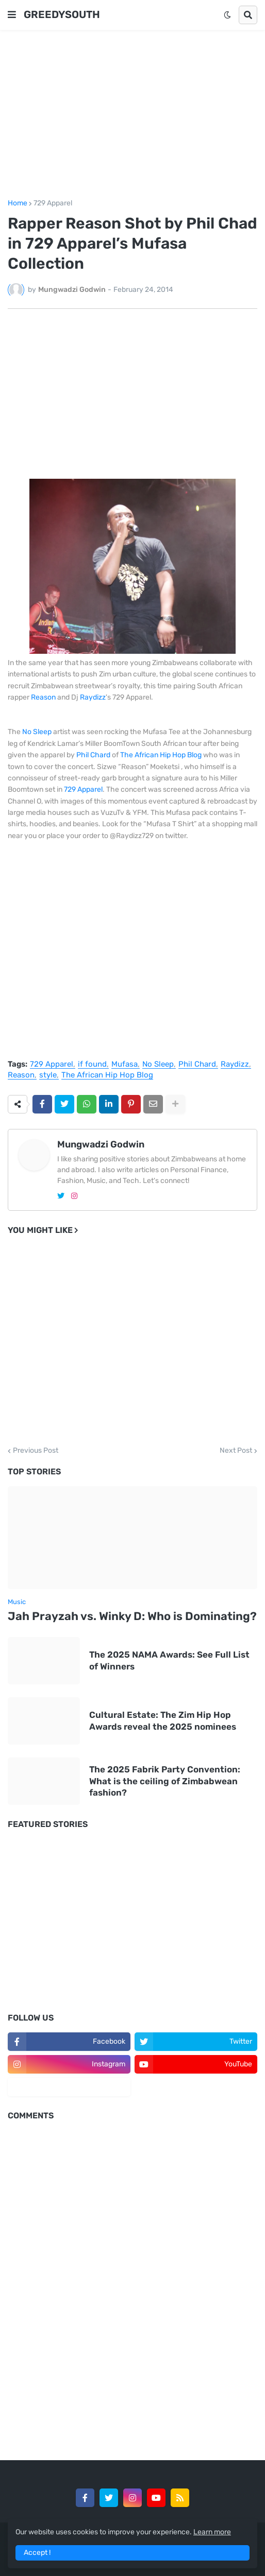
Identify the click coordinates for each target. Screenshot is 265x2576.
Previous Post (35, 1450)
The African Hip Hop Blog (161, 755)
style (48, 1075)
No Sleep (37, 731)
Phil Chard (93, 755)
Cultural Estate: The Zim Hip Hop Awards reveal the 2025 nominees (162, 1720)
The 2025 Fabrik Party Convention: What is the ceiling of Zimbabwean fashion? (164, 1780)
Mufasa (124, 1064)
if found (92, 1064)
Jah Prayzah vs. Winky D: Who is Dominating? (132, 1616)
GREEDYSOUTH (62, 14)
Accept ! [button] (37, 2552)
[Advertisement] (132, 115)
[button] (12, 15)
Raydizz (93, 697)
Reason (43, 697)
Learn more (212, 2532)
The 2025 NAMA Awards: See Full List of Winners (169, 1660)
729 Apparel (53, 203)
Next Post (236, 1450)
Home (17, 203)
